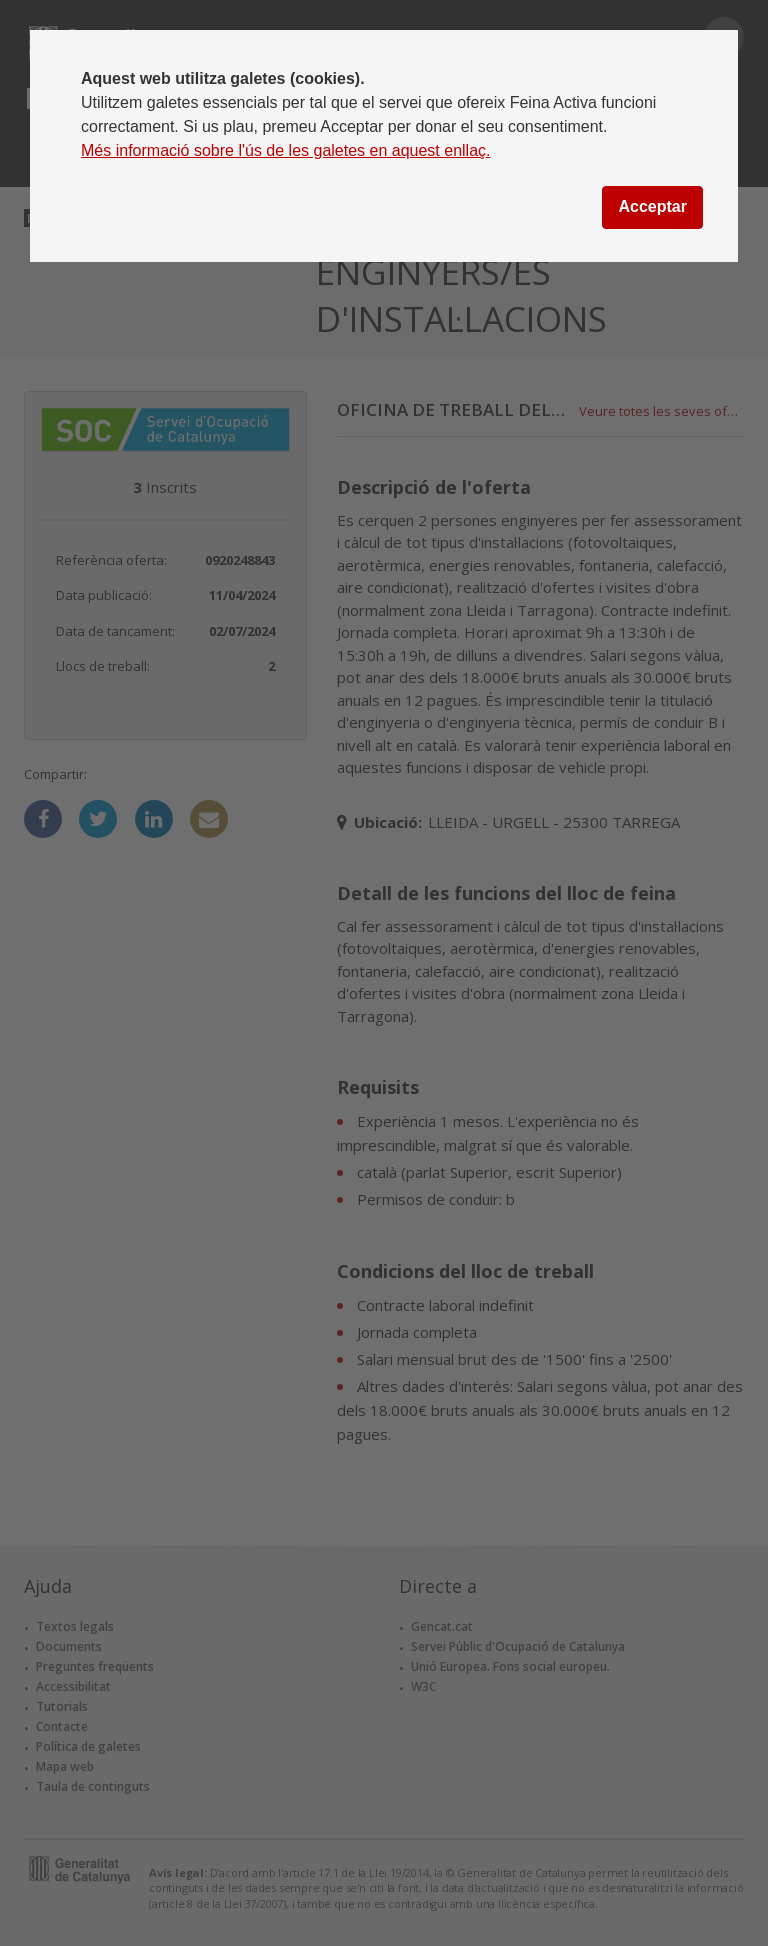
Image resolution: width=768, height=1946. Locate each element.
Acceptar (652, 206)
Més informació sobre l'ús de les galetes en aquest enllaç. (286, 150)
